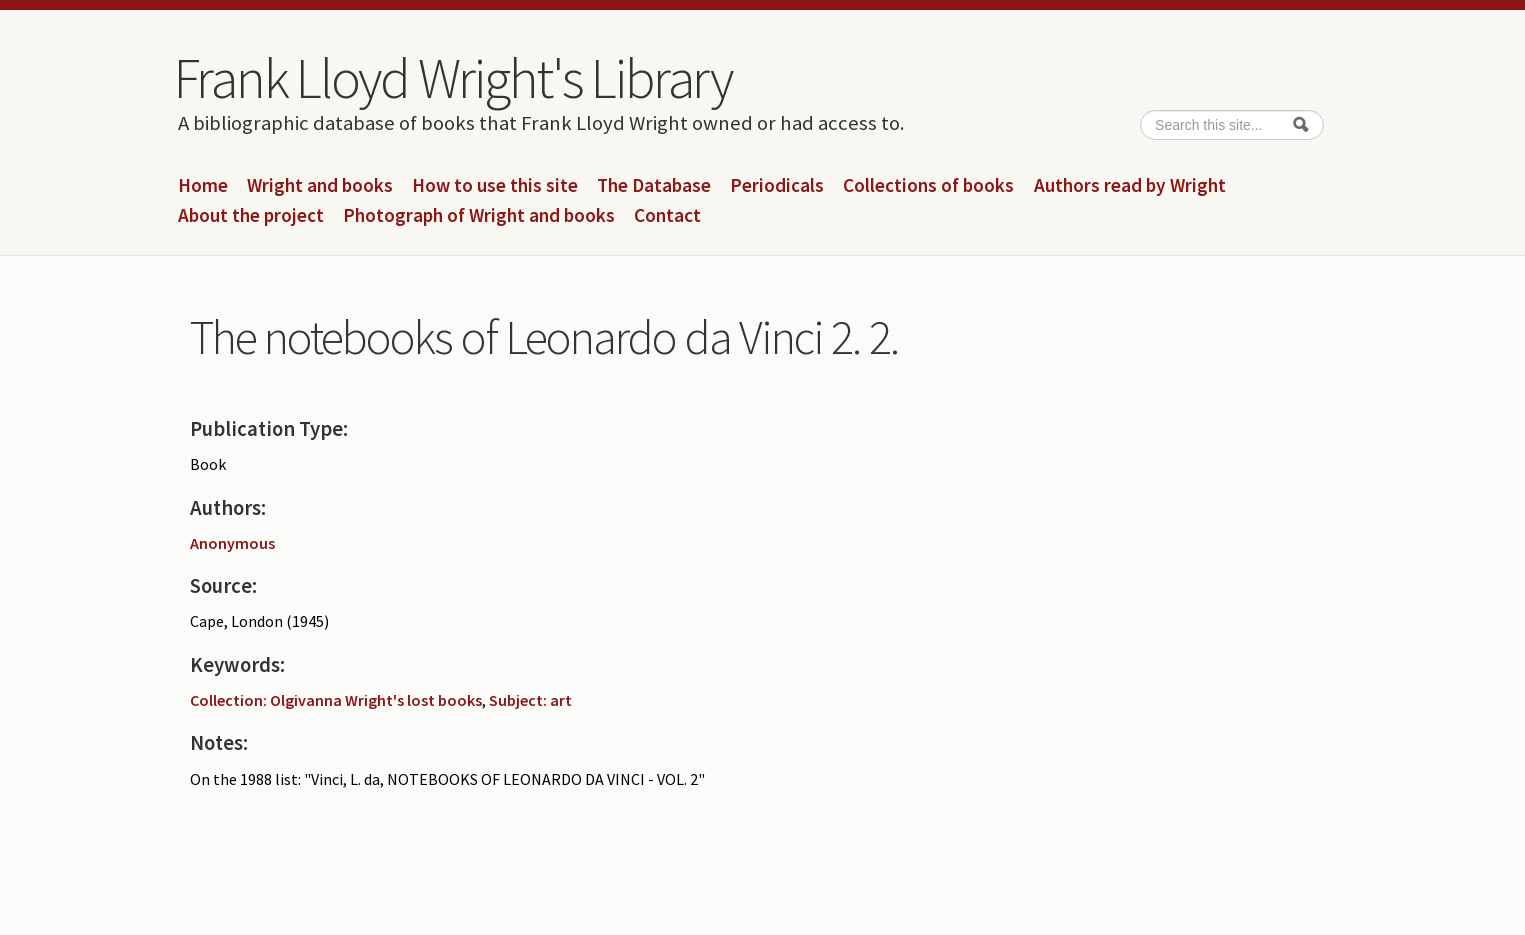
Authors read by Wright (1130, 186)
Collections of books (928, 186)
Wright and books (320, 186)
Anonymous (232, 543)
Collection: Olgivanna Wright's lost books (336, 700)
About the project (251, 216)
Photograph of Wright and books (479, 216)
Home (203, 186)
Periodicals (777, 186)
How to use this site (495, 186)
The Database (654, 186)
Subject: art (530, 700)
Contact (667, 216)
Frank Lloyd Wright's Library (453, 78)
